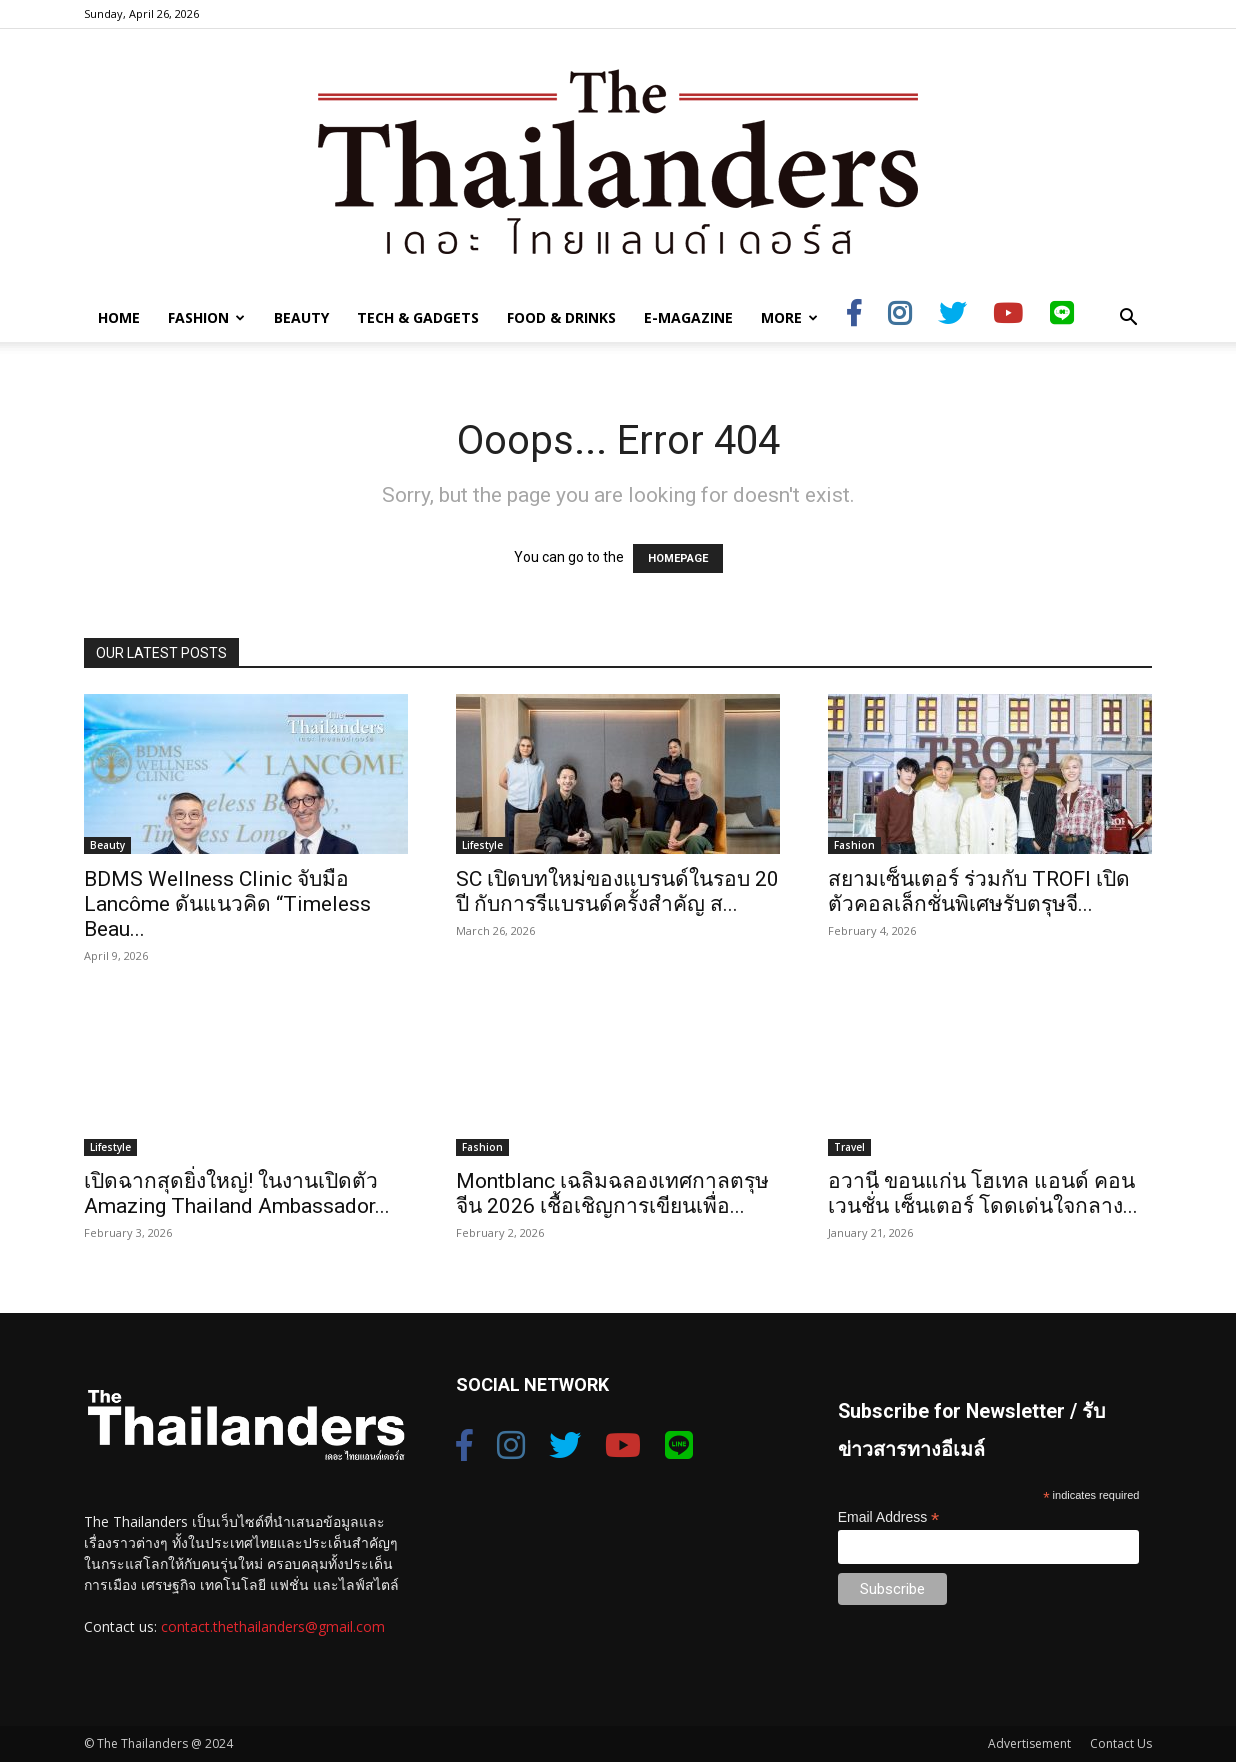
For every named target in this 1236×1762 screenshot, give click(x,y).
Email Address (889, 1517)
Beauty (301, 317)
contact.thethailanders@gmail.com (273, 1626)
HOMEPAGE (678, 558)
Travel (849, 1147)
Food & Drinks (561, 317)
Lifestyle (482, 845)
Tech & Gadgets (418, 317)
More (789, 317)
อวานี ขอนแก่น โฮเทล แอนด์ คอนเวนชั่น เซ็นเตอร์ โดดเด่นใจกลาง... (983, 1193)
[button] (1128, 319)
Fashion (206, 317)
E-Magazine (688, 317)
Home (119, 317)
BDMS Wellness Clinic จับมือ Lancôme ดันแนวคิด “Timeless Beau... (227, 904)
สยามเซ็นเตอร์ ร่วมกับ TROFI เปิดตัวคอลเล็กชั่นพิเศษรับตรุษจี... (979, 891)
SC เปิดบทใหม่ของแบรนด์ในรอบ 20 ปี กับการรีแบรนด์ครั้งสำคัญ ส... (617, 891)
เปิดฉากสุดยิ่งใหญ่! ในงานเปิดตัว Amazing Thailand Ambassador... (237, 1193)
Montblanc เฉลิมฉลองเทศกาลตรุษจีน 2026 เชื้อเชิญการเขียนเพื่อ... (612, 1193)
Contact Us (1121, 1743)
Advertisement (1029, 1743)
